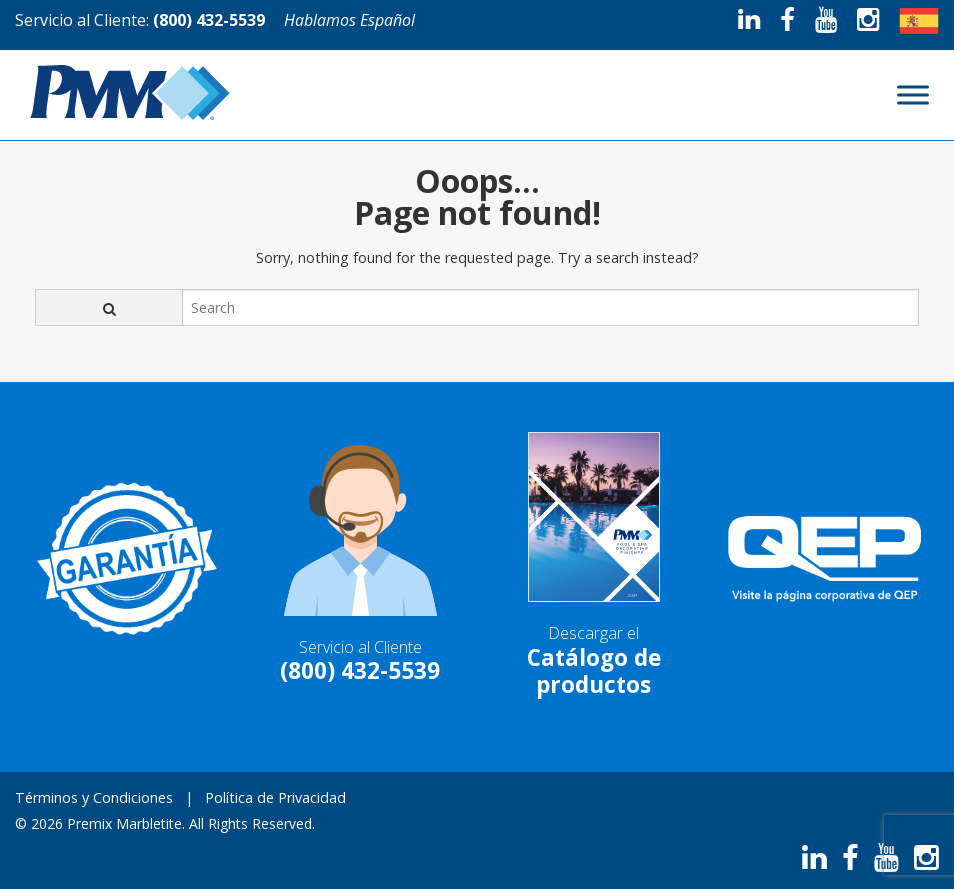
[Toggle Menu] (913, 94)
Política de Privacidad (275, 797)
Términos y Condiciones (94, 797)
